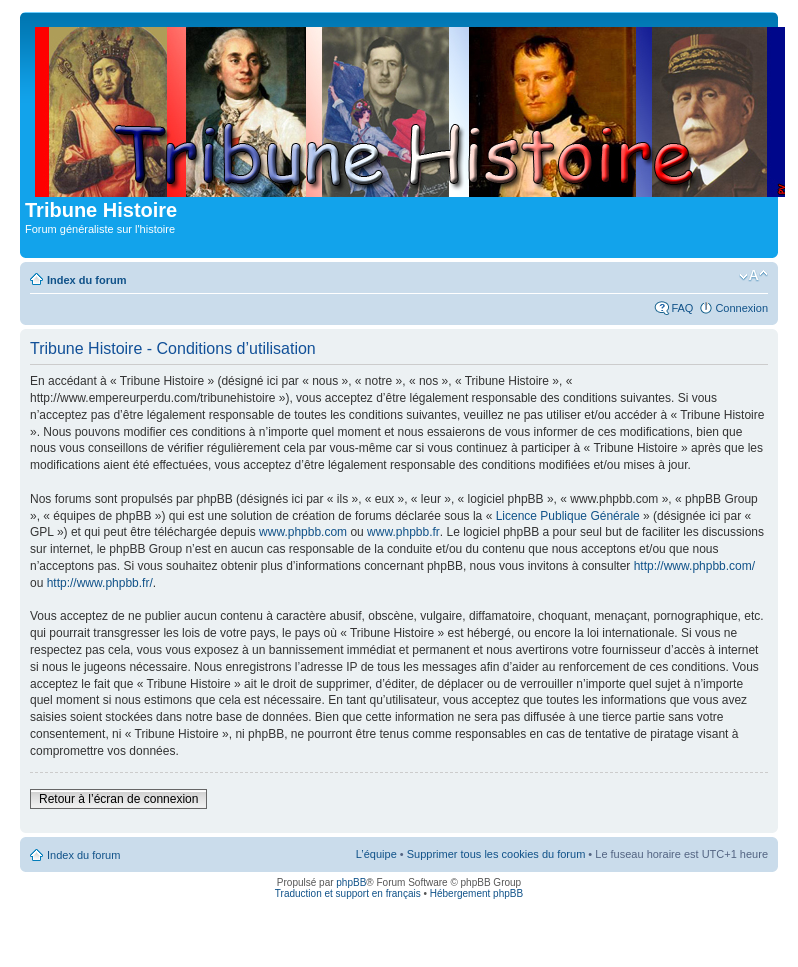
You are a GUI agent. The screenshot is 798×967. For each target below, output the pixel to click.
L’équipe (376, 854)
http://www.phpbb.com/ (694, 566)
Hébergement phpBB (476, 893)
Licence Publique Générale (568, 516)
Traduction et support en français (348, 893)
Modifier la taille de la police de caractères (753, 276)
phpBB (351, 882)
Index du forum (86, 280)
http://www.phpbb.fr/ (100, 583)
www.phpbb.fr (403, 532)
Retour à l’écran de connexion (118, 799)
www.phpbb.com (303, 532)
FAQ (682, 308)
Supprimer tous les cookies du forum (496, 854)
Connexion (741, 308)
